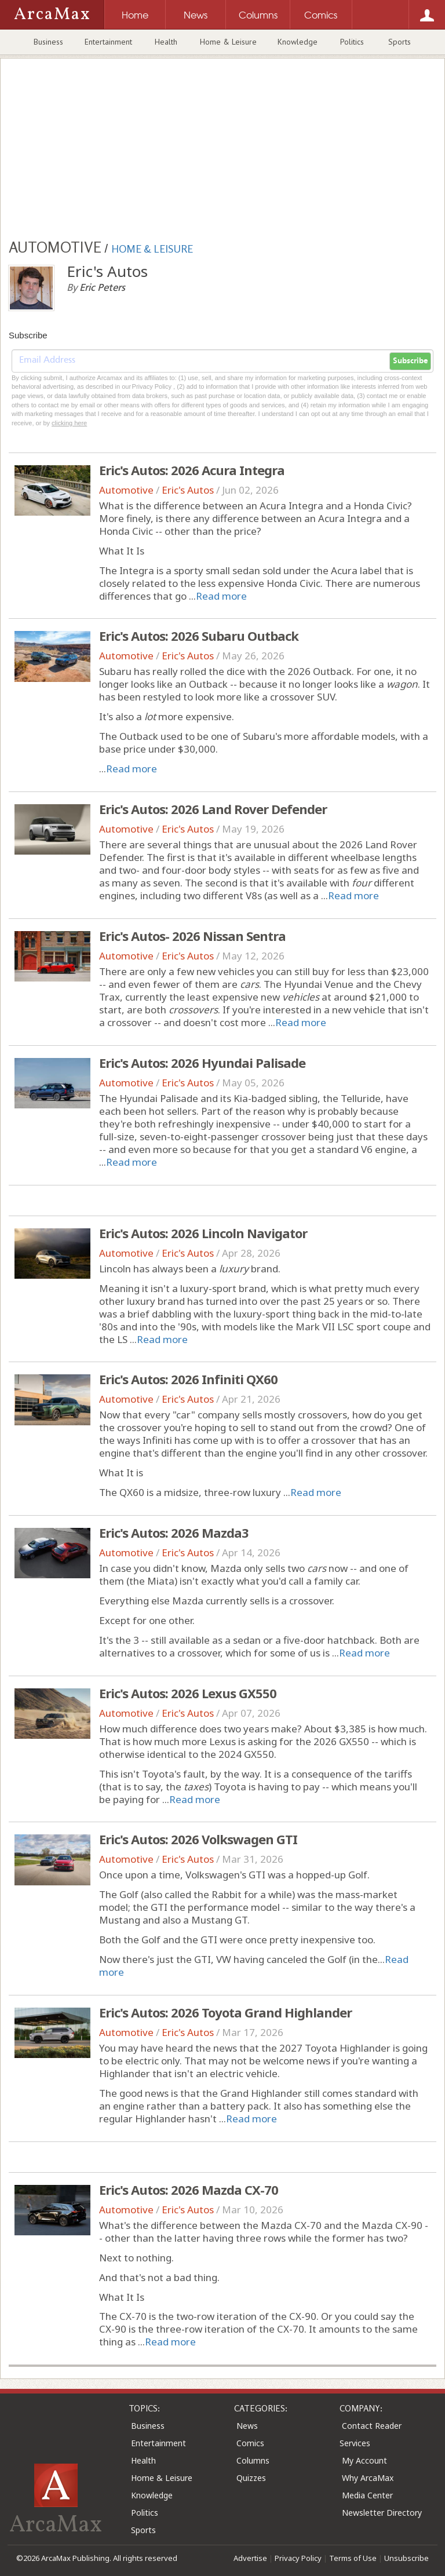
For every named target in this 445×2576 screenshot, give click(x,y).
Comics (250, 2443)
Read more (221, 596)
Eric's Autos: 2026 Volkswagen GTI (198, 1839)
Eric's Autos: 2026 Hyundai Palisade (202, 1062)
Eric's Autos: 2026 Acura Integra (191, 470)
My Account (364, 2460)
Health (166, 42)
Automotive (126, 490)
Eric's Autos (188, 490)
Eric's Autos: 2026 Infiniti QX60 (188, 1379)
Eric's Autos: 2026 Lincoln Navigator (203, 1233)
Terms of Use (353, 2558)
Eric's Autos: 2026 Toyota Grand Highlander (225, 2012)
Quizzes (251, 2477)
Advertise (250, 2558)
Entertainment (108, 42)
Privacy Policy (298, 2558)
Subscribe (410, 361)
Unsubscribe (406, 2558)
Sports (399, 42)
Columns (252, 2460)
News (247, 2425)
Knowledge (298, 42)
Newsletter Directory (382, 2512)
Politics (352, 42)
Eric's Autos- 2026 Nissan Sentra (192, 935)
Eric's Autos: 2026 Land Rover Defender (213, 809)
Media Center (367, 2495)
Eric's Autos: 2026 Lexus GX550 (187, 1693)
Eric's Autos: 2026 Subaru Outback (198, 635)
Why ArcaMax (367, 2477)
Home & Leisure (228, 42)
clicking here (69, 422)
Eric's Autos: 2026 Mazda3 (174, 1532)
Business (48, 42)
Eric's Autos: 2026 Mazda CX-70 (188, 2189)
